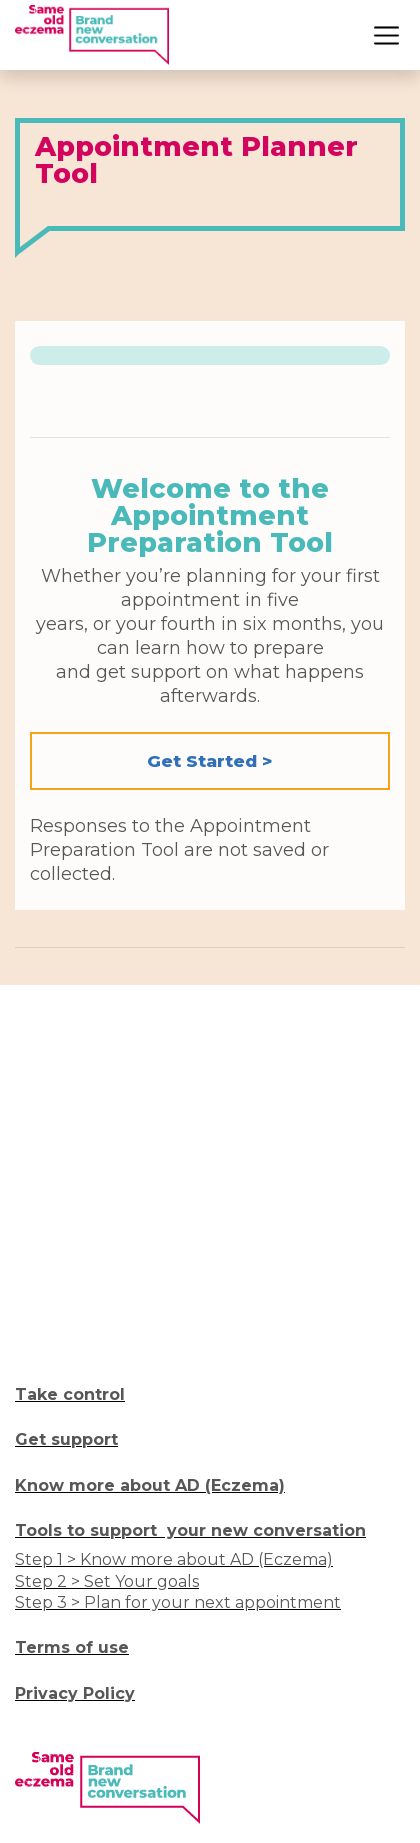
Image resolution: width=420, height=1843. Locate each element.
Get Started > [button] (210, 761)
